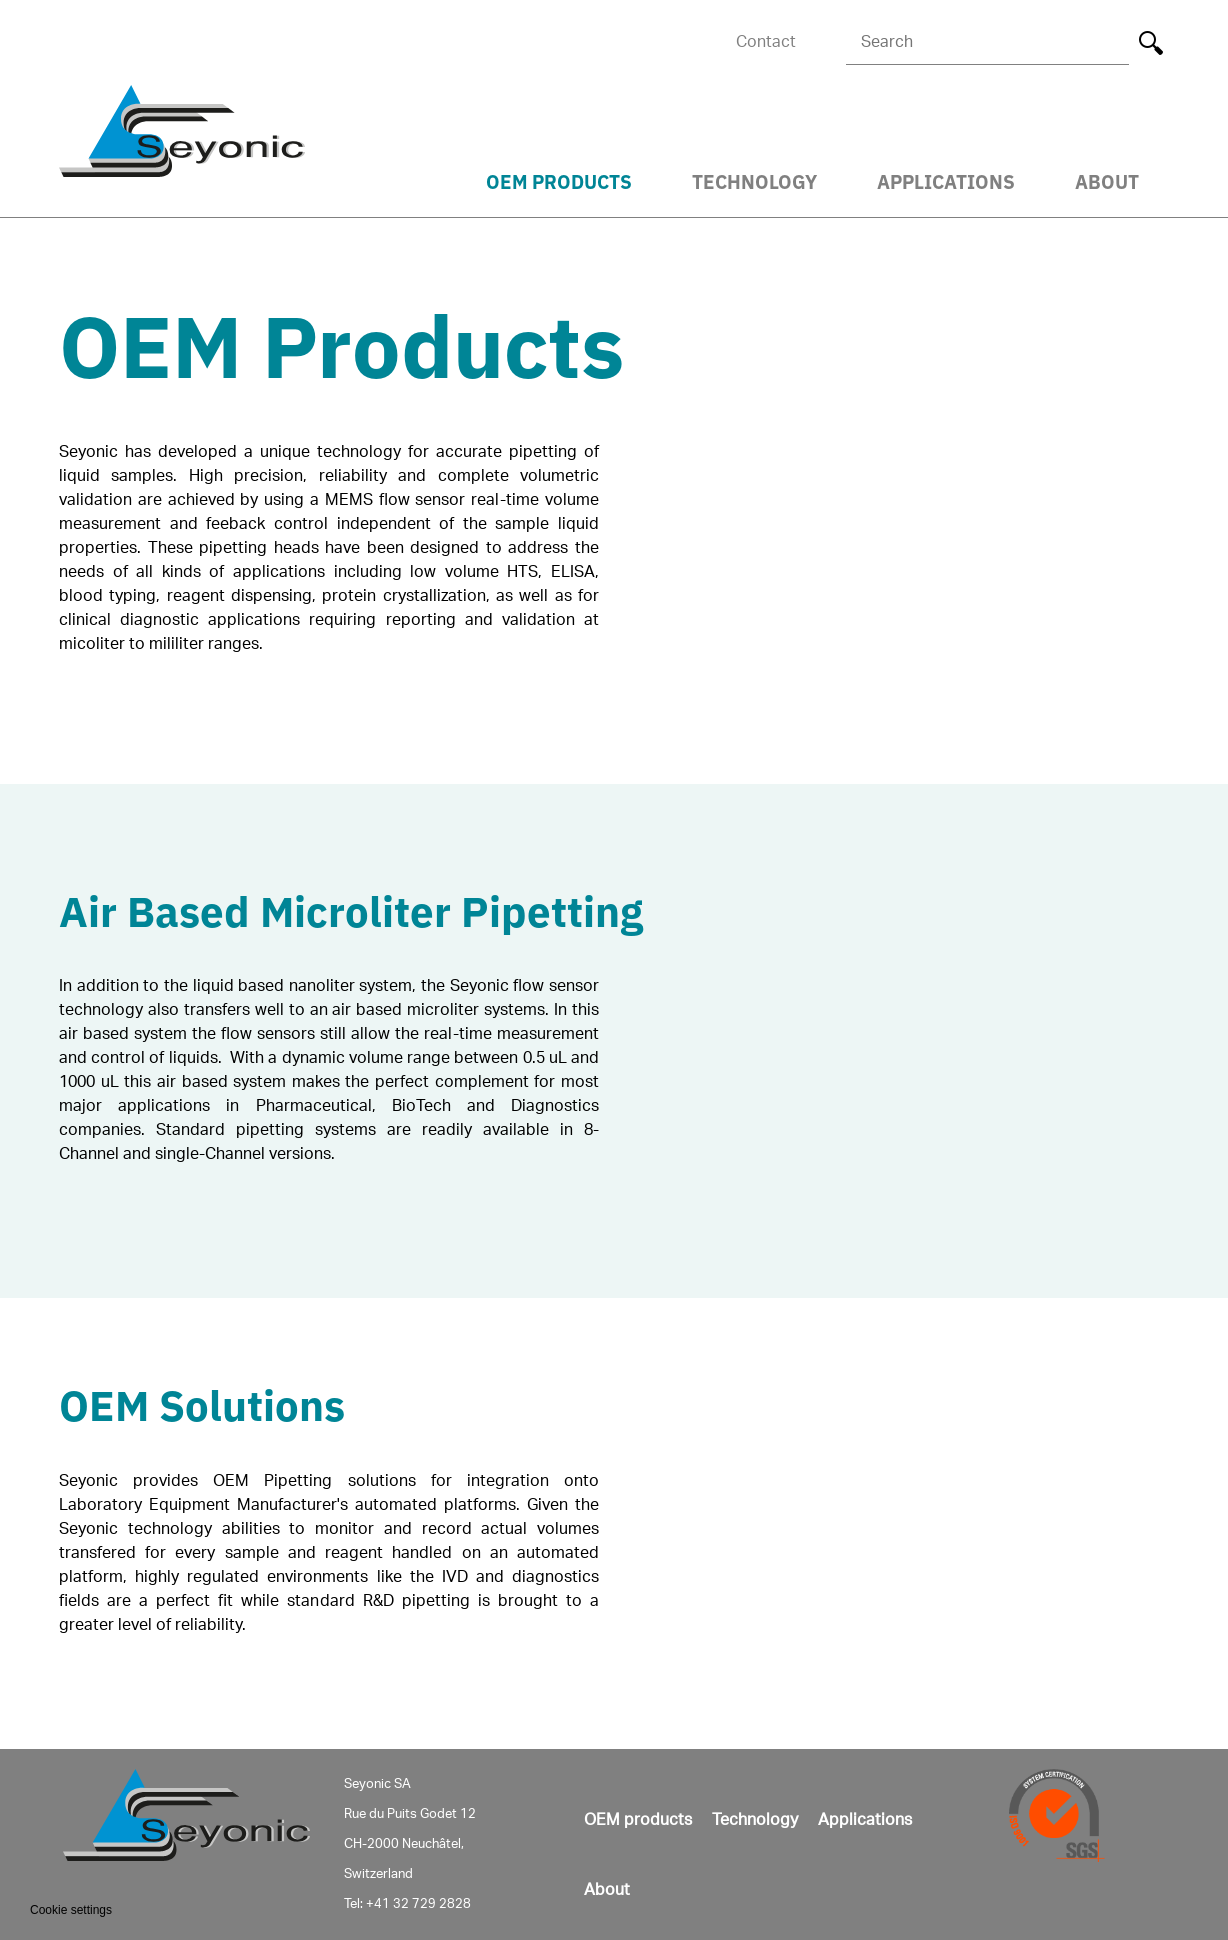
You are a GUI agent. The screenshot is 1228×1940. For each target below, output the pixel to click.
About (1107, 180)
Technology (754, 180)
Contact (766, 42)
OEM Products (559, 180)
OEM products (638, 1820)
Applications (946, 180)
